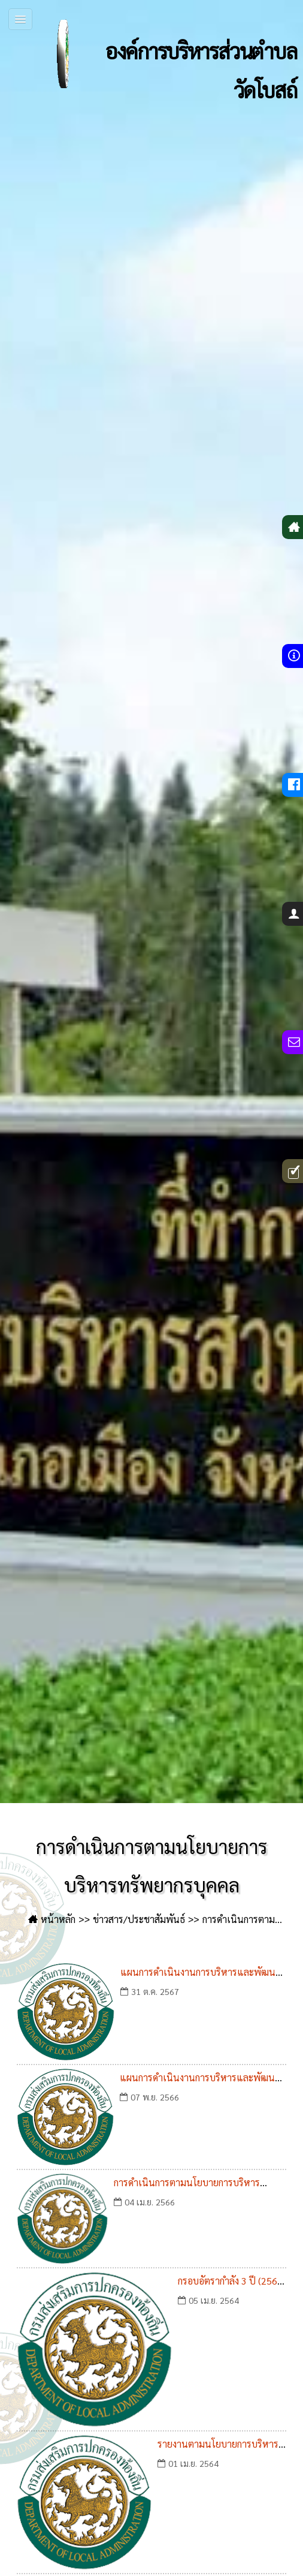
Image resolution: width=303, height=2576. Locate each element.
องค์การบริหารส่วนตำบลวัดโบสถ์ (163, 54)
